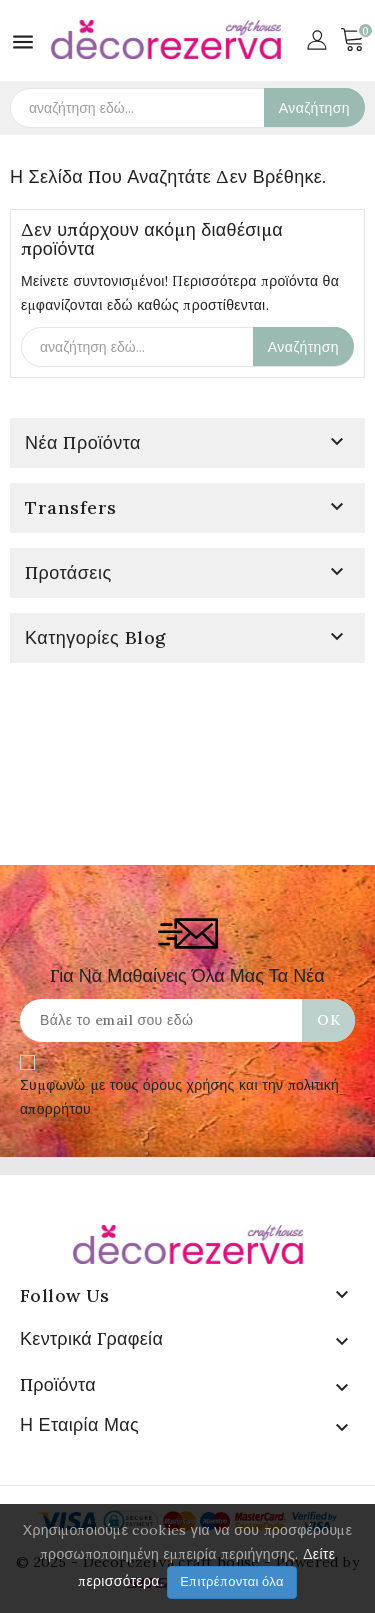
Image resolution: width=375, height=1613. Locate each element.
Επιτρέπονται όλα (232, 1581)
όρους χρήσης (189, 1085)
